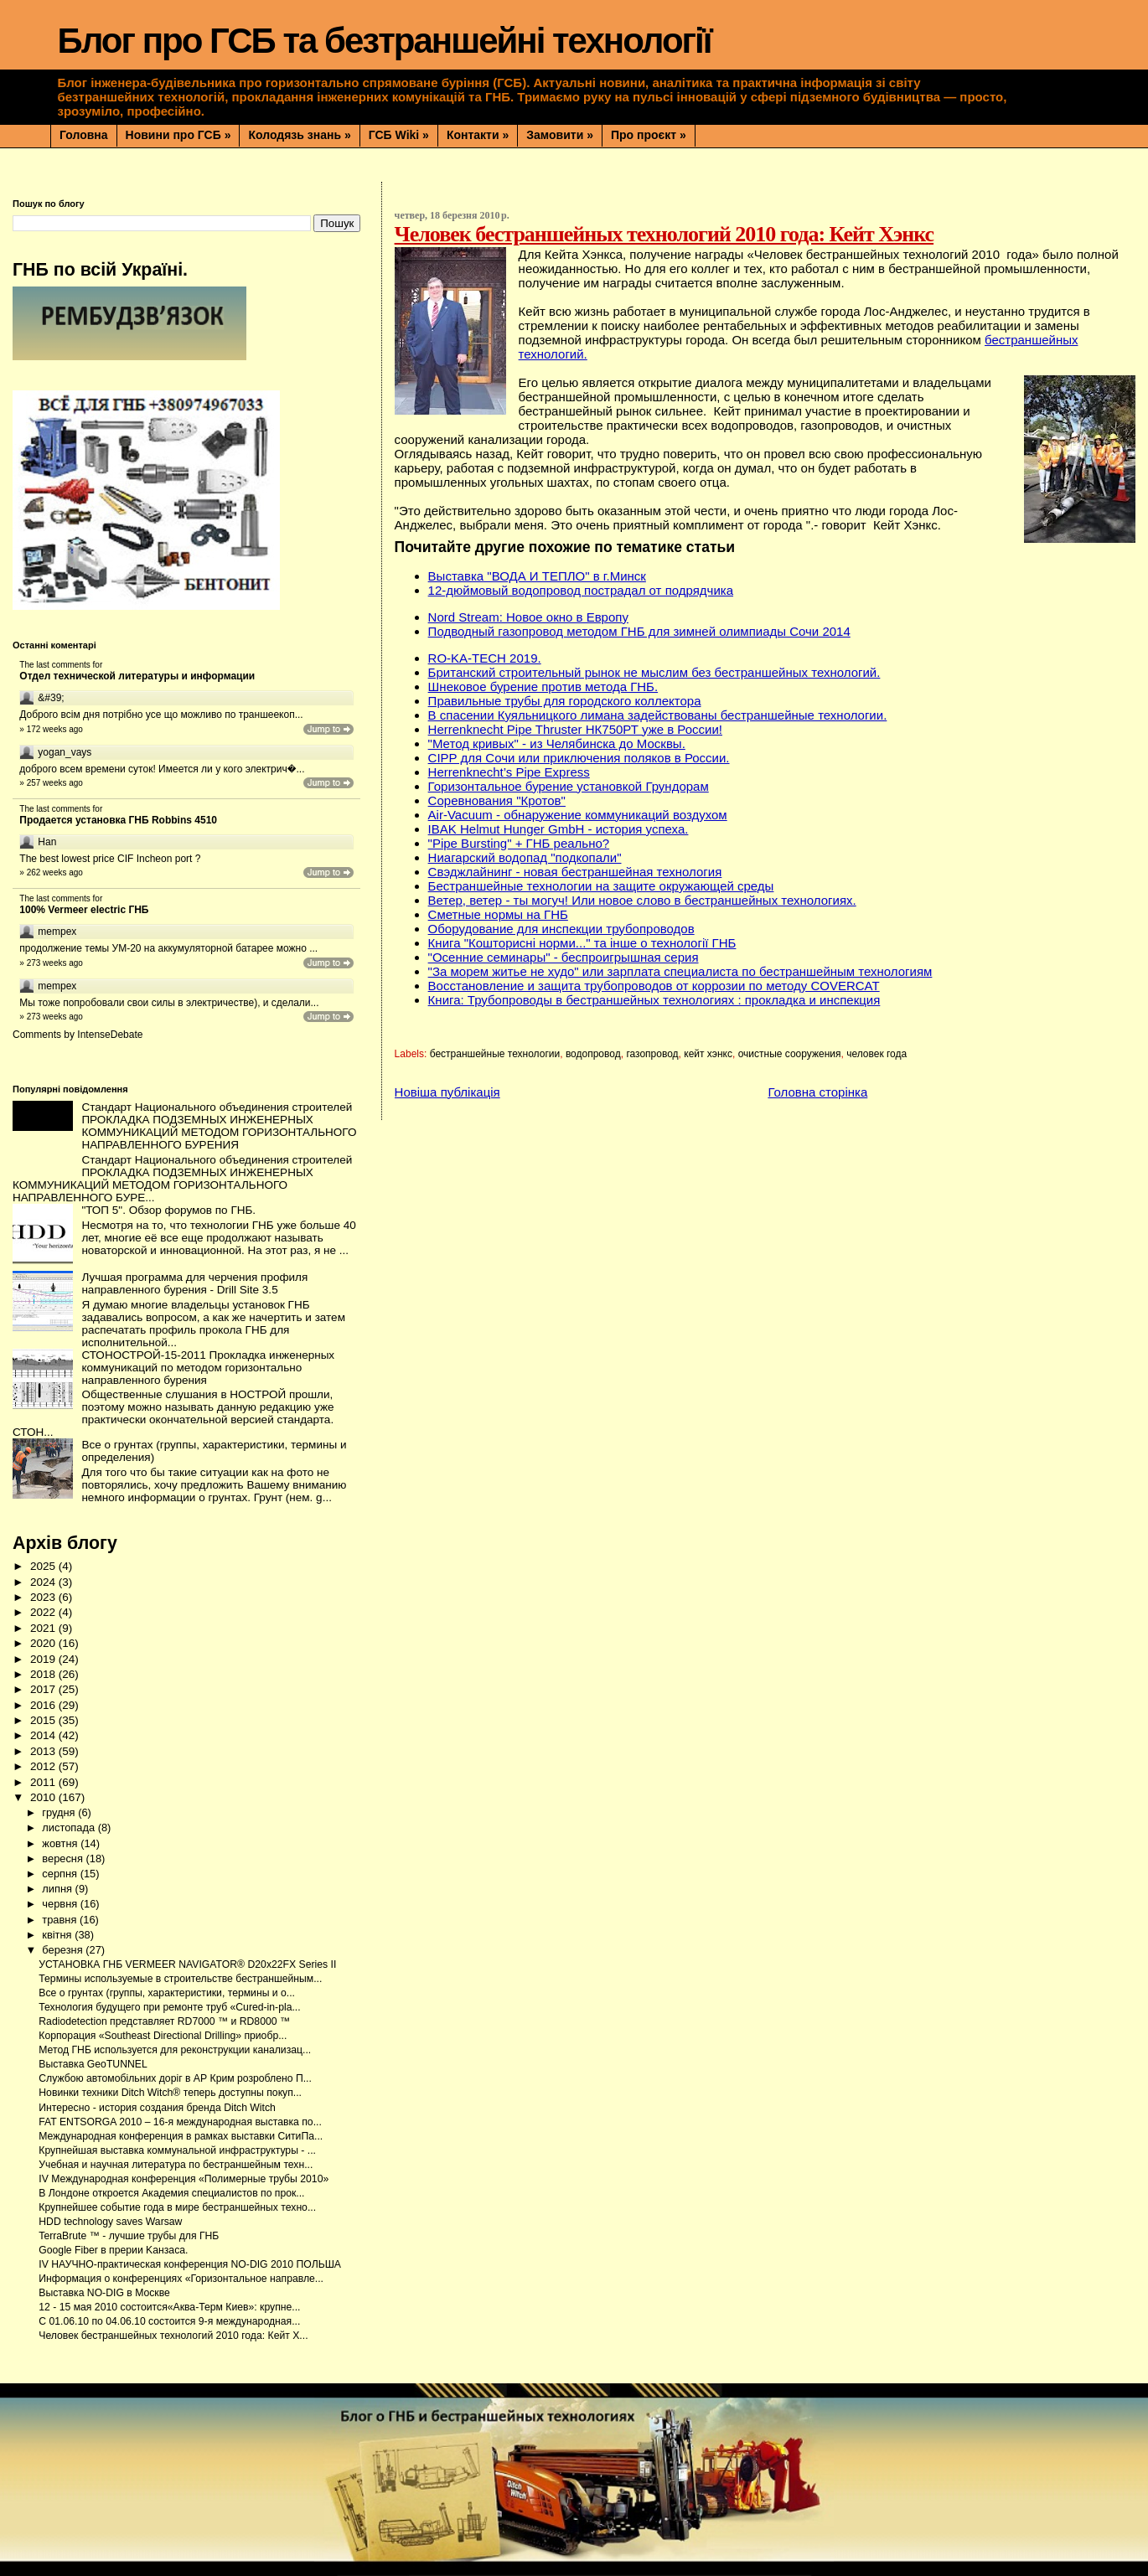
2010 (44, 1797)
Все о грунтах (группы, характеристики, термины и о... (167, 1993)
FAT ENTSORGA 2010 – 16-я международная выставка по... (180, 2122)
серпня (61, 1873)
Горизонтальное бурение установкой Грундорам (568, 786)
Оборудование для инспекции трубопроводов (561, 928)
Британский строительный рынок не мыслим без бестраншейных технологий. (654, 672)
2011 (44, 1782)
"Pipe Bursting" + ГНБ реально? (519, 843)
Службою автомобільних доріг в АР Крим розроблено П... (175, 2078)
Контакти (478, 135)
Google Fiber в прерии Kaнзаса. (113, 2250)
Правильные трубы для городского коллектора (564, 701)
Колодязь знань (299, 135)
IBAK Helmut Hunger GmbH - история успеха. (558, 829)
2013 (44, 1751)
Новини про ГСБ (178, 135)
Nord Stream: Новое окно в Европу (528, 617)
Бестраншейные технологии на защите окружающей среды (601, 886)
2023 (44, 1597)
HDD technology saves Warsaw (110, 2222)
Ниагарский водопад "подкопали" (525, 857)
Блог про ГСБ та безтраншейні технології (384, 40)
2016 (44, 1705)
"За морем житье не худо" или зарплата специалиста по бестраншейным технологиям (680, 971)
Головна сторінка (817, 1092)
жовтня (61, 1843)
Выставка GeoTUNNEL (93, 2064)
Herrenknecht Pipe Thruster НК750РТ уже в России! (575, 729)
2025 (44, 1566)
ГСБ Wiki (399, 135)
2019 (44, 1659)
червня (61, 1903)
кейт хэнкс (708, 1054)
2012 (44, 1766)
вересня (63, 1858)
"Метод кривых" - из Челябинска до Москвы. (556, 743)
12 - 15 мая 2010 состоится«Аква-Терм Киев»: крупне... (169, 2307)
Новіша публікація (447, 1092)
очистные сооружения (789, 1054)
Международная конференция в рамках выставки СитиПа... (181, 2136)
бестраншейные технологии (495, 1054)
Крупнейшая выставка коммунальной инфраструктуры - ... (177, 2150)
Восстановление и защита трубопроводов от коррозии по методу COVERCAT (654, 985)
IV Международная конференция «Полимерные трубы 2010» (183, 2179)
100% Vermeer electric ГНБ (83, 910)
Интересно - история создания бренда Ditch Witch (157, 2108)
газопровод (652, 1054)
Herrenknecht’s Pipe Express (509, 772)
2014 (44, 1735)
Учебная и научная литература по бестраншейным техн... (176, 2165)
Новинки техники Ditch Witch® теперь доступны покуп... (170, 2092)
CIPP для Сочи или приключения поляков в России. (579, 758)
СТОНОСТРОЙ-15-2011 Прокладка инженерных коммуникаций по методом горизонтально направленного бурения (207, 1367)
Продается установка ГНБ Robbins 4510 (118, 820)
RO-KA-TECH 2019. (484, 658)
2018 (44, 1674)
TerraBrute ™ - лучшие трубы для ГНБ (129, 2236)
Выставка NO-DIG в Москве (104, 2293)
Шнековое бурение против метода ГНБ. (543, 686)
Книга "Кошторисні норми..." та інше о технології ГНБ (582, 943)
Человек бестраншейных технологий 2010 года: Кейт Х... (173, 2335)
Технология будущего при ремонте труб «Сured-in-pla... (169, 2007)
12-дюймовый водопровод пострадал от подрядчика (580, 590)
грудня (60, 1812)
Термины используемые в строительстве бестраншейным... (180, 1979)
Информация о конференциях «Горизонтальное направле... (181, 2278)
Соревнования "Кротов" (497, 800)
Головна (83, 135)
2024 (44, 1582)
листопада (69, 1827)
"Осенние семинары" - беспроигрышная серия (563, 957)
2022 (44, 1612)
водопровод (593, 1054)
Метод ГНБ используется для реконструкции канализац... (175, 2050)
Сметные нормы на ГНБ (498, 914)
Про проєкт (648, 135)
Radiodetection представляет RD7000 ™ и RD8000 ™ (164, 2021)
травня (61, 1919)
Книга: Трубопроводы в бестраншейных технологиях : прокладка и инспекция (654, 1000)
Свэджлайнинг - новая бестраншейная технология (575, 872)
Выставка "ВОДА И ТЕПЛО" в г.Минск (537, 576)
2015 (44, 1720)
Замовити (559, 135)
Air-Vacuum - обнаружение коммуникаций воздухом (577, 815)
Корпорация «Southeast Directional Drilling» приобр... (163, 2036)
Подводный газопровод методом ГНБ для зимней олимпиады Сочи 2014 (639, 631)
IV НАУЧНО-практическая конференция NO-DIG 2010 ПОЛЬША (190, 2264)
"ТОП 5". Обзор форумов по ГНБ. (168, 1210)
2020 (44, 1643)
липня (58, 1888)
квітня (58, 1934)
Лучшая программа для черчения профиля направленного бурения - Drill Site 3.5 (194, 1283)
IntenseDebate (109, 1034)
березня (63, 1950)
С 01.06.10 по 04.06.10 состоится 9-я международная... (169, 2321)
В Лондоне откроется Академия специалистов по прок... (171, 2193)
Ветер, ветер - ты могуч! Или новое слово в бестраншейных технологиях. (642, 900)
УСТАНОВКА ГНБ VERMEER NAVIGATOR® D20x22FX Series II (187, 1964)
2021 (44, 1628)
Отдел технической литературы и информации (137, 676)
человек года (876, 1054)
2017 (44, 1689)
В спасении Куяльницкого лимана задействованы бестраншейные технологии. (657, 715)
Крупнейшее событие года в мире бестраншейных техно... (177, 2207)
